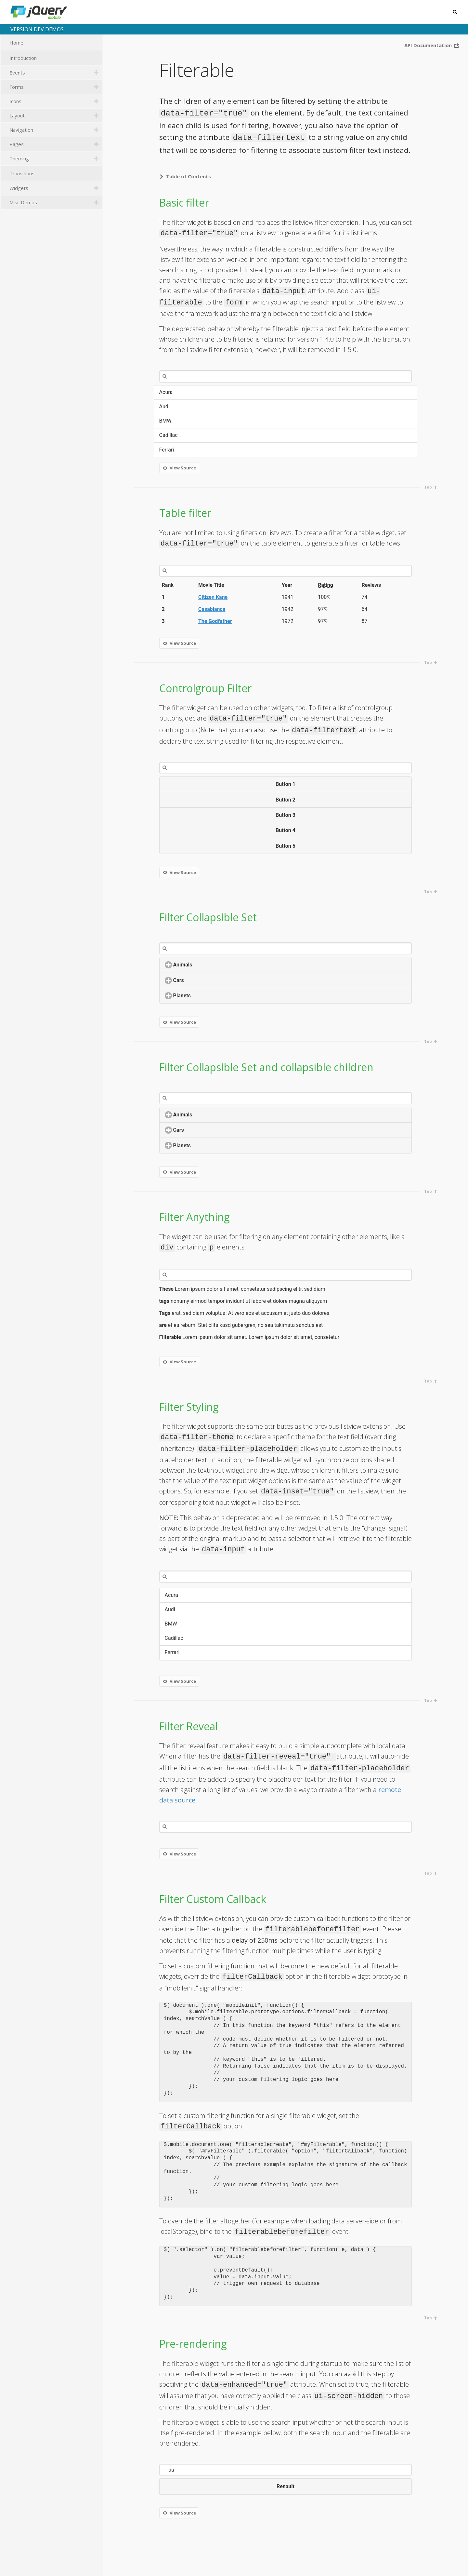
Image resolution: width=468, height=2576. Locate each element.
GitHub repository (437, 2563)
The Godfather (215, 621)
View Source (179, 468)
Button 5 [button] (285, 846)
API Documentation (432, 45)
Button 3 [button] (285, 815)
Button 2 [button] (285, 800)
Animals (207, 964)
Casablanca (211, 609)
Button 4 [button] (285, 830)
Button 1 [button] (285, 784)
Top (430, 487)
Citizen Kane (213, 597)
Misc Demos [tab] (55, 202)
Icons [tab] (55, 101)
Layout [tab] (55, 115)
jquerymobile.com (379, 2563)
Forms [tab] (55, 86)
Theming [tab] (55, 158)
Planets (206, 995)
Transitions (55, 173)
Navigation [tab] (55, 129)
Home (55, 43)
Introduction (55, 58)
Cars (203, 980)
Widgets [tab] (55, 188)
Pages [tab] (55, 144)
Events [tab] (55, 72)
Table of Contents (184, 176)
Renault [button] (285, 2486)
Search (454, 12)
